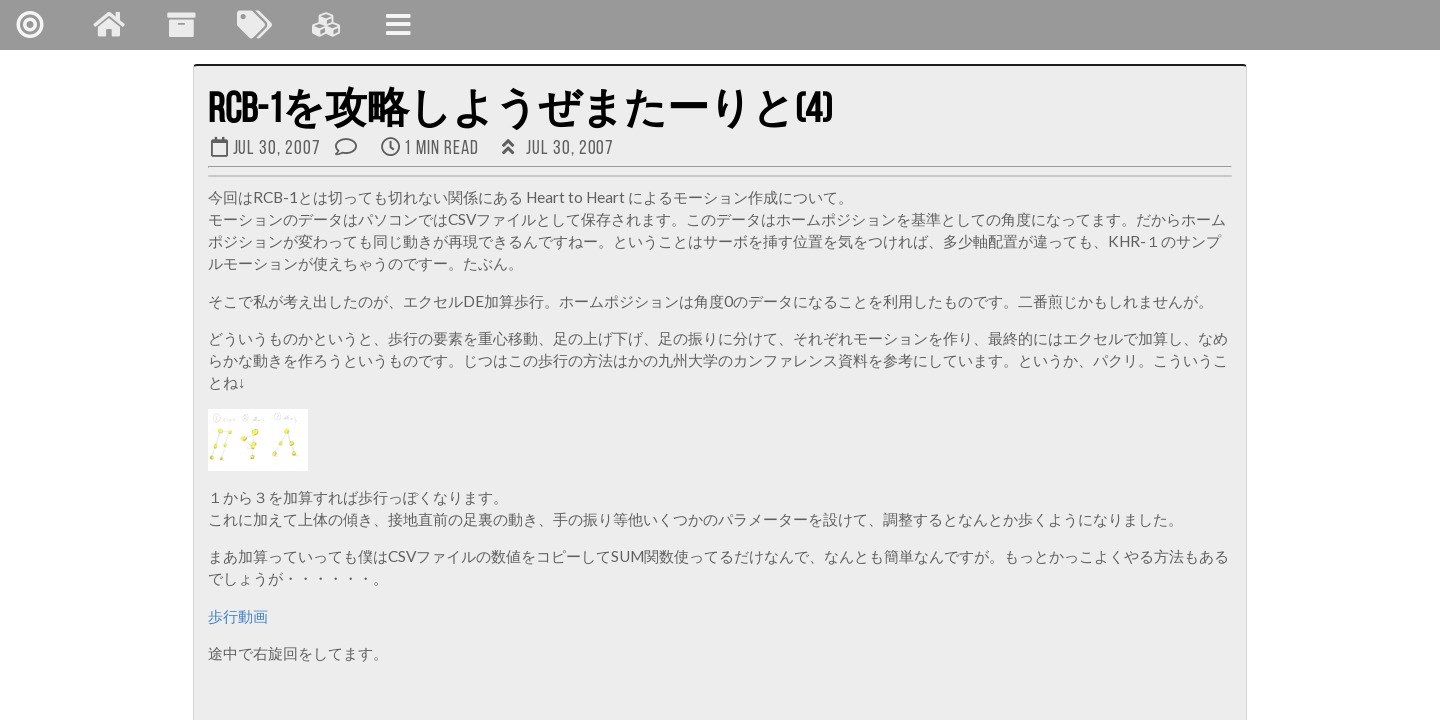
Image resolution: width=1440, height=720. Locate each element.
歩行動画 (238, 616)
